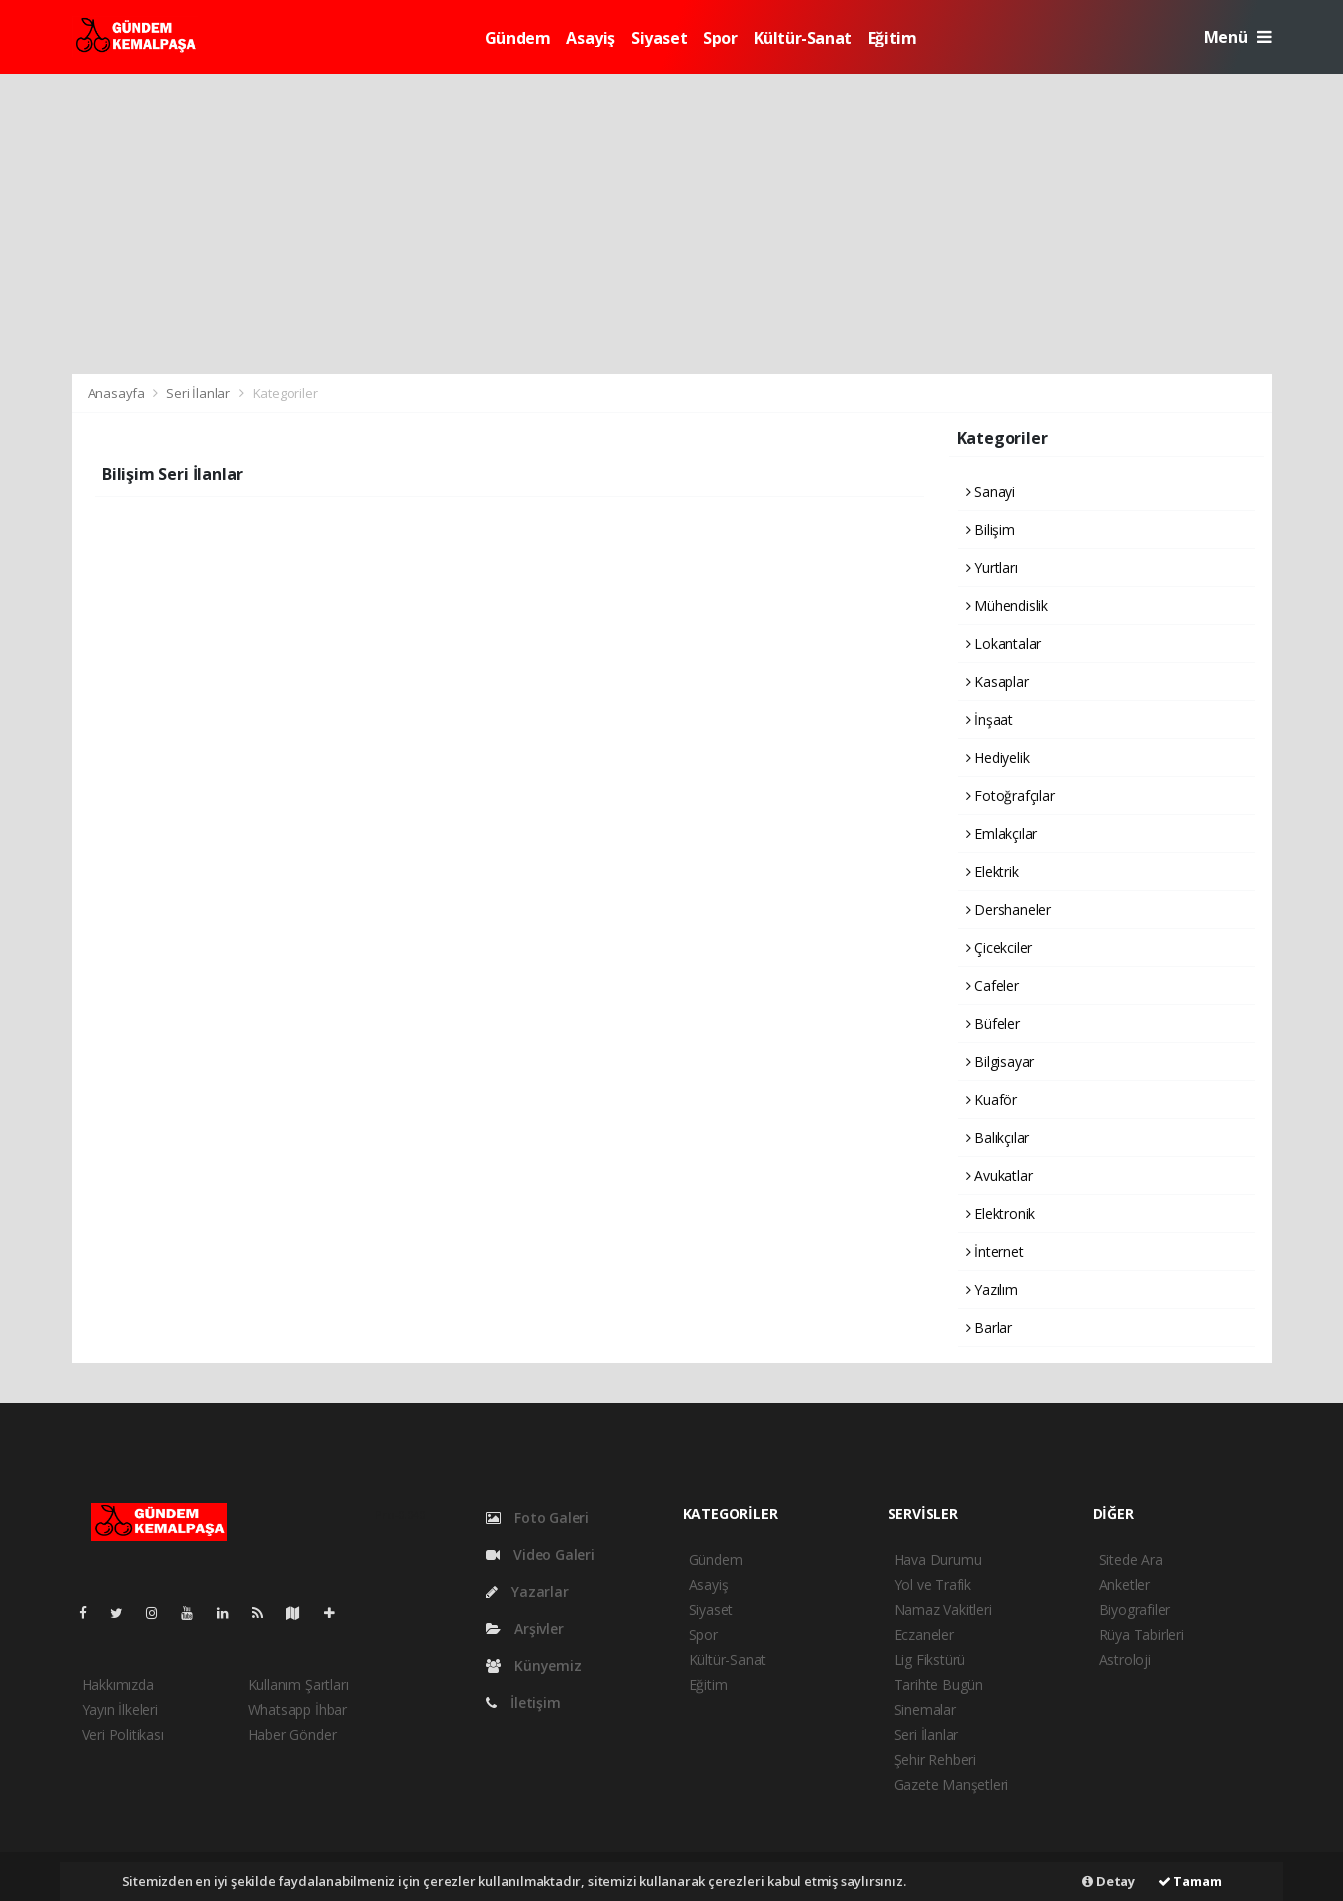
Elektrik (992, 871)
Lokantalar (1004, 643)
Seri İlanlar (198, 393)
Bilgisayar (1000, 1061)
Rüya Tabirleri (1141, 1634)
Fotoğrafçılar (1010, 795)
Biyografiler (1135, 1609)
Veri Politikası (123, 1734)
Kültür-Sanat (803, 38)
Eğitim (892, 38)
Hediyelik (998, 757)
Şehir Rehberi (935, 1759)
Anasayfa (118, 393)
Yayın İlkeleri (120, 1709)
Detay (1108, 1881)
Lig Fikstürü (930, 1659)
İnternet (995, 1251)
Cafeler (992, 985)
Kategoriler (285, 393)
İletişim (523, 1702)
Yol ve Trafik (933, 1584)
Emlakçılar (1002, 833)
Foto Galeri (538, 1517)
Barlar (989, 1327)
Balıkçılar (998, 1137)
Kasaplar (997, 681)
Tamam (1190, 1881)
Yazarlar (527, 1591)
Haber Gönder (292, 1734)
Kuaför (991, 1099)
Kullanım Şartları (298, 1684)
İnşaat (989, 719)
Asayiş (590, 38)
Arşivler (525, 1628)
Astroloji (1125, 1659)
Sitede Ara (1131, 1559)
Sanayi (990, 491)
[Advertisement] (672, 224)
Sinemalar (925, 1709)
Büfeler (993, 1023)
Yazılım (992, 1289)
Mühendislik (1007, 605)
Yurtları (992, 567)
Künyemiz (534, 1665)
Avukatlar (999, 1175)
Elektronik (1001, 1213)
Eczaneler (924, 1634)
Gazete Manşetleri (951, 1784)
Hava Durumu (938, 1559)
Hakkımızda (118, 1684)
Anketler (1124, 1584)
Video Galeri (540, 1554)
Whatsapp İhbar (297, 1709)
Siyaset (659, 38)
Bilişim (990, 529)
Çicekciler (999, 947)
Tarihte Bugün (939, 1684)
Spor (720, 38)
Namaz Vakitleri (943, 1609)
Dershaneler (1009, 909)
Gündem (518, 38)
